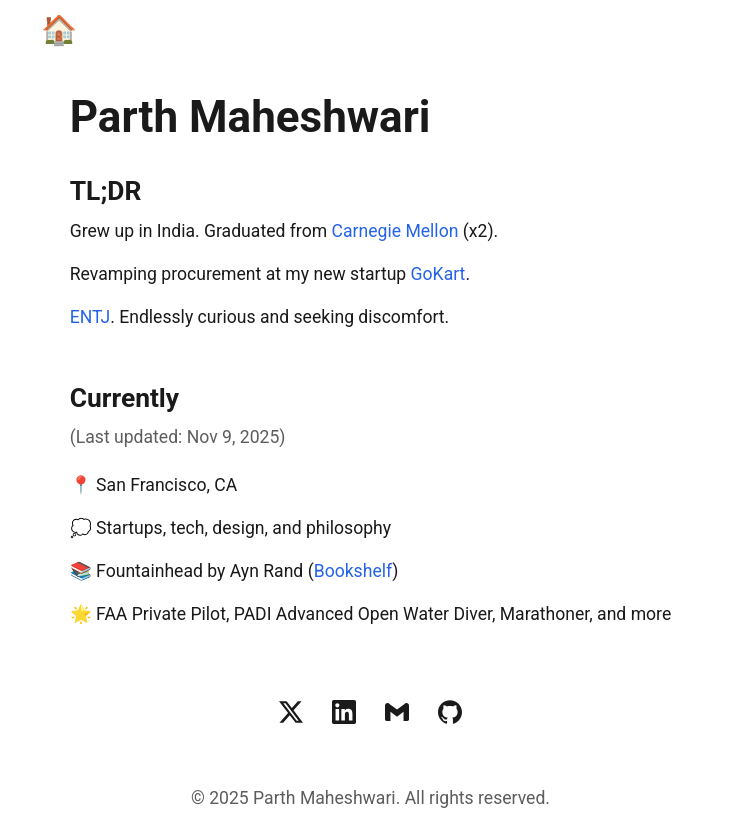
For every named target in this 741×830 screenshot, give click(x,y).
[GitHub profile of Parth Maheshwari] (450, 712)
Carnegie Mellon (395, 231)
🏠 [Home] (59, 30)
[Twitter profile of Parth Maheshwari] (291, 712)
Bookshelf (353, 571)
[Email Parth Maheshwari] (397, 712)
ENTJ (90, 317)
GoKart (438, 274)
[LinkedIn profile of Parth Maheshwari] (344, 712)
